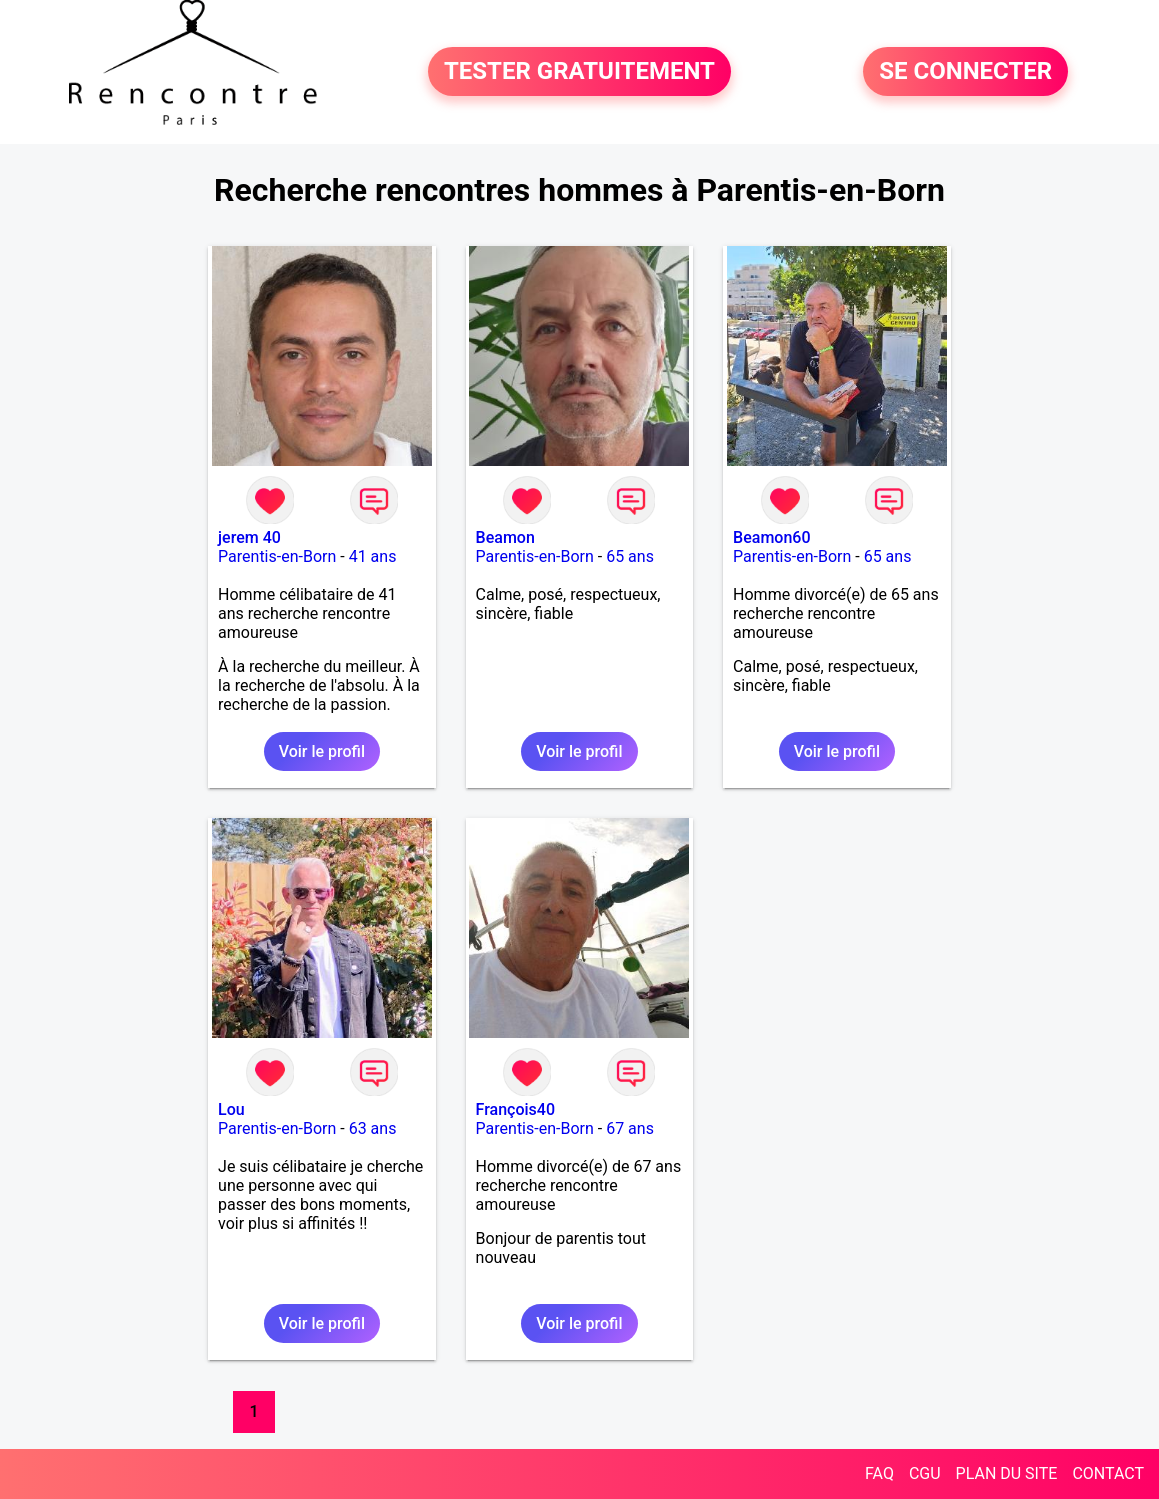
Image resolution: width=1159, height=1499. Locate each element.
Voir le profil (322, 751)
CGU (925, 1473)
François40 (515, 1109)
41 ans (373, 556)
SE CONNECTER (965, 72)
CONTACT (1108, 1473)
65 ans (630, 556)
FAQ (879, 1473)
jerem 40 (249, 537)
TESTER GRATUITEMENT (579, 72)
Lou (231, 1109)
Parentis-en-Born (277, 556)
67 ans (630, 1128)
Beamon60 (771, 537)
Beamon (505, 537)
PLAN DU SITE (1007, 1473)
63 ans (373, 1128)
